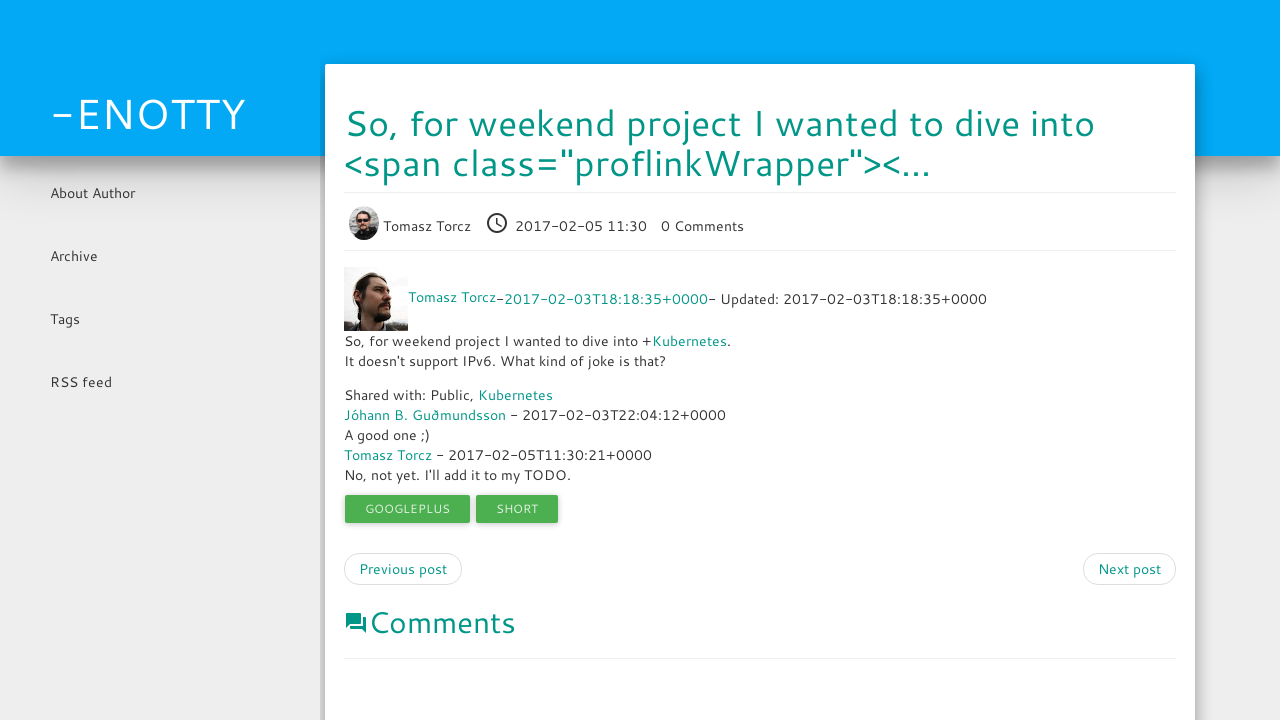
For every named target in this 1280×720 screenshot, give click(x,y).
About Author (92, 193)
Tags (65, 319)
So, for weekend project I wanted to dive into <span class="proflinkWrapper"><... (719, 142)
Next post (1129, 569)
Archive (74, 256)
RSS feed (81, 382)
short (517, 508)
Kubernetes (689, 341)
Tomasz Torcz (412, 226)
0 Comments (702, 226)
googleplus (407, 508)
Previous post (403, 569)
